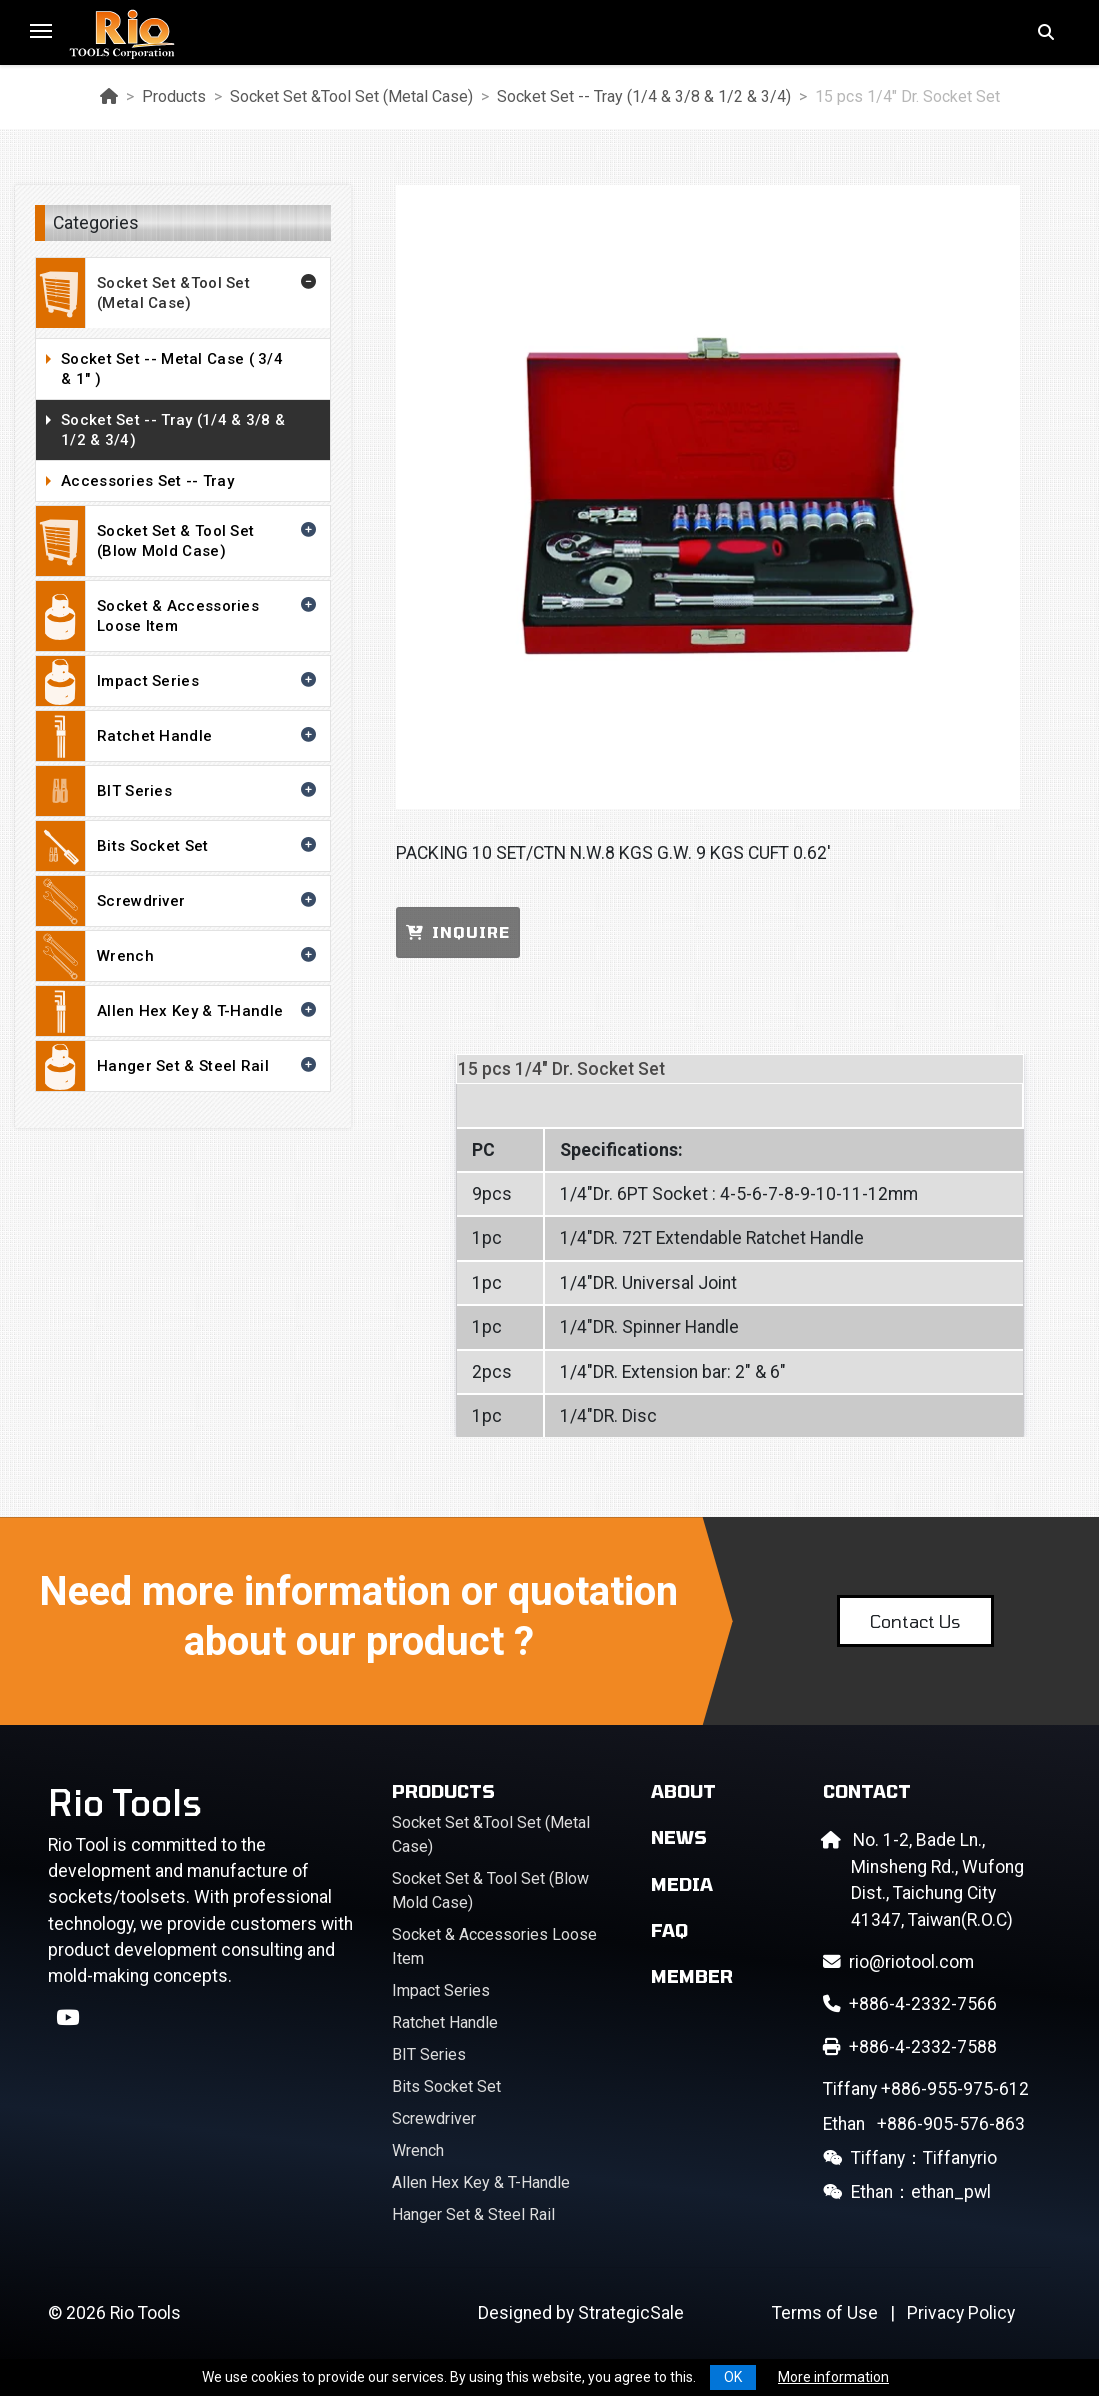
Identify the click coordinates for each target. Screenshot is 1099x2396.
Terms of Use (825, 2313)
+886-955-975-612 (926, 2089)
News (679, 1837)
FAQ (669, 1930)
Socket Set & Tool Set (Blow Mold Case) (178, 541)
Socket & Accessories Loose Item (178, 616)
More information (833, 2377)
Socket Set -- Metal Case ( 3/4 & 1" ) (190, 369)
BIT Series (178, 791)
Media (682, 1884)
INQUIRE (458, 932)
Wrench (178, 956)
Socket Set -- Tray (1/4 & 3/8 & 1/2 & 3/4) (644, 96)
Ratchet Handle (178, 736)
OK (733, 2377)
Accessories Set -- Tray (190, 482)
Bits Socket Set (178, 846)
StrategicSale (631, 2313)
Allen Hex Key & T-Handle (178, 1011)
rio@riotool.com (898, 1962)
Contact (867, 1791)
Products (174, 96)
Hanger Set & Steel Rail (178, 1066)
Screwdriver (178, 901)
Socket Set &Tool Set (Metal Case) (351, 96)
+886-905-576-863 (924, 2124)
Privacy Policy (961, 2313)
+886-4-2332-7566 (910, 2004)
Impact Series (178, 681)
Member (692, 1976)
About (683, 1791)
